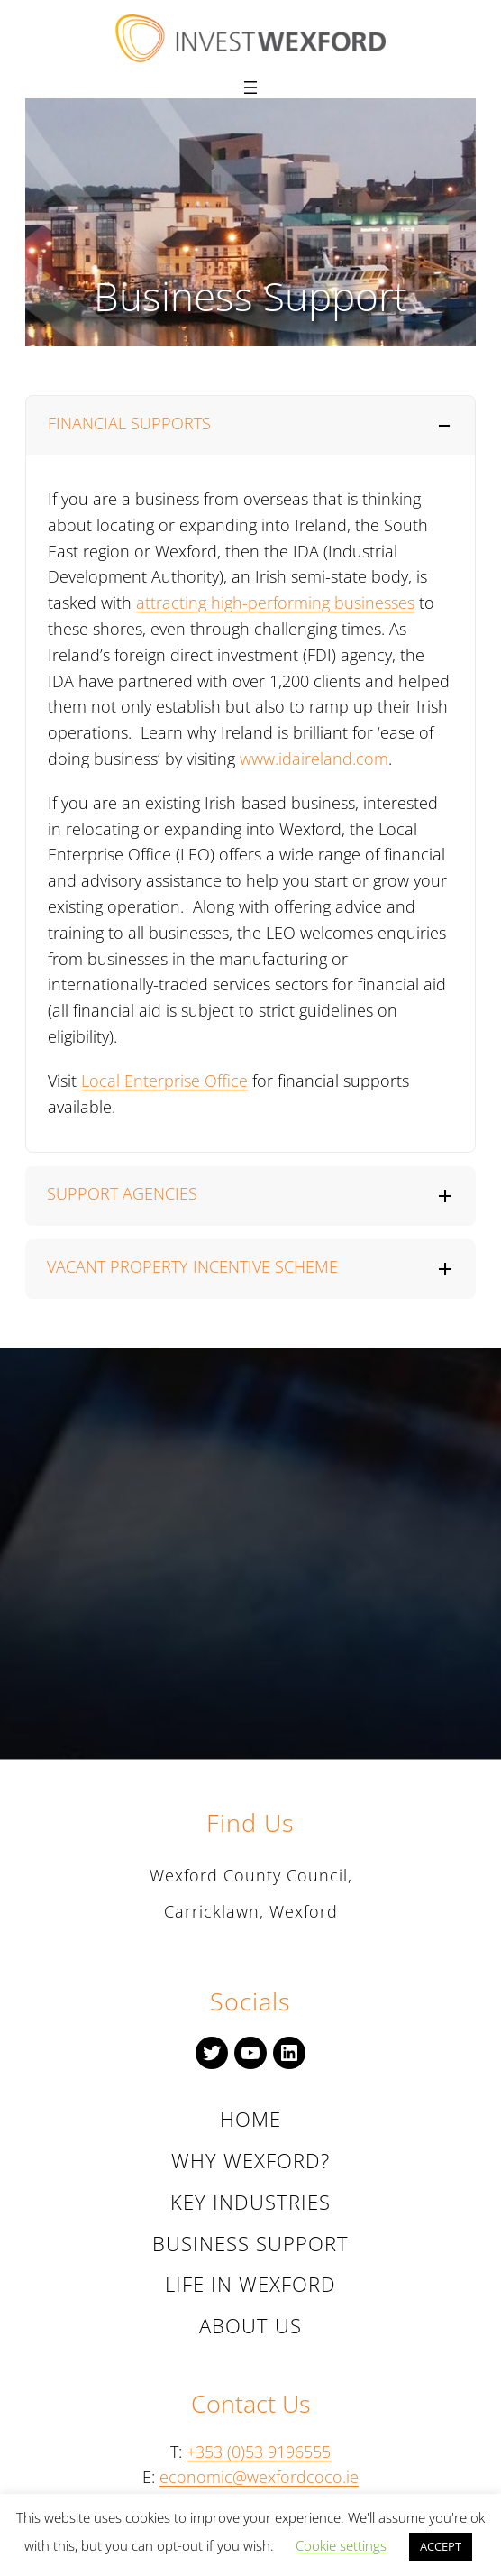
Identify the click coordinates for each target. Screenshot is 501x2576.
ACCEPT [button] (440, 2546)
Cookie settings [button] (341, 2545)
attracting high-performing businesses (275, 602)
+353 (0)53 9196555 (259, 2451)
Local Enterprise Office (164, 1080)
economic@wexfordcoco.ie (259, 2477)
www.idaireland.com (314, 758)
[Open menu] (250, 87)
